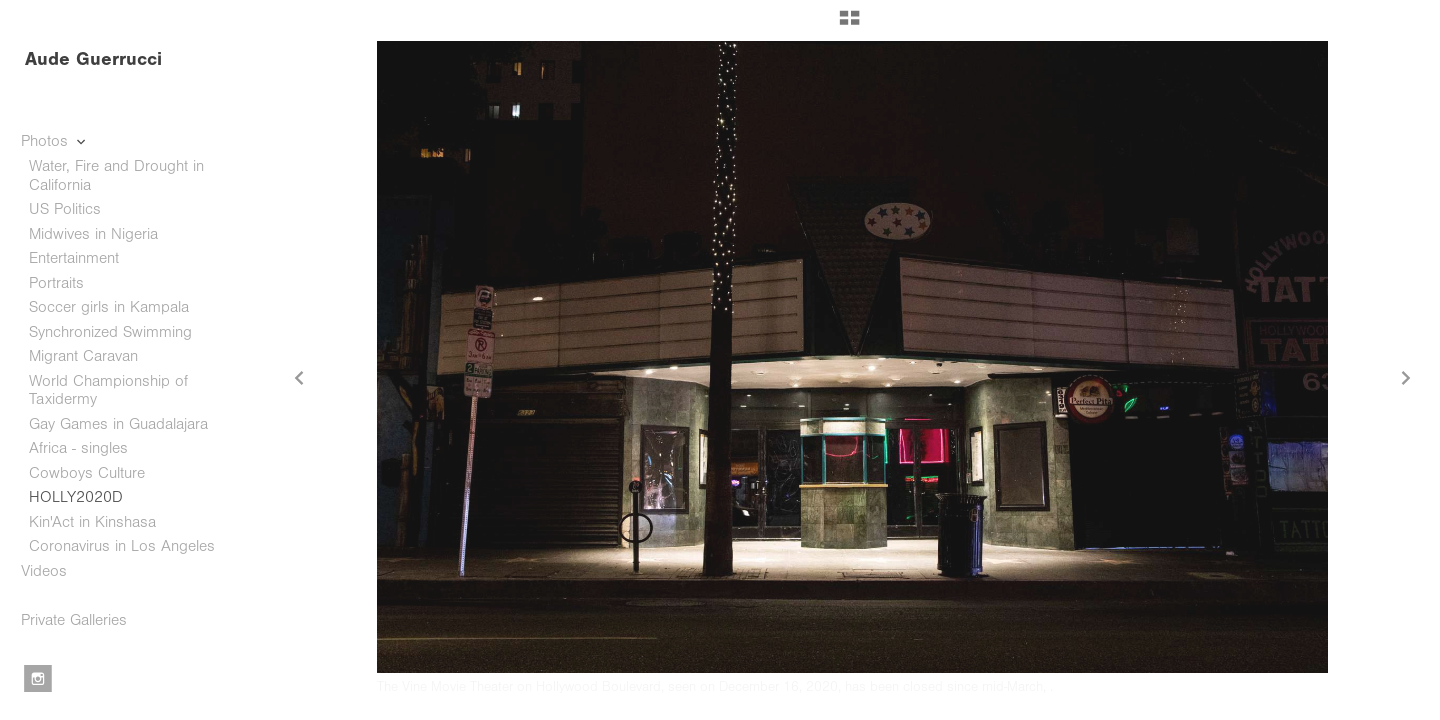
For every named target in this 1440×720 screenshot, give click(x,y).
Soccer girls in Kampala (109, 307)
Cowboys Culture (87, 473)
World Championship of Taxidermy (108, 390)
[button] (849, 25)
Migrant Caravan (83, 356)
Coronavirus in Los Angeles (122, 546)
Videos (44, 571)
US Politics (65, 209)
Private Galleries (74, 620)
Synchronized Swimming (110, 332)
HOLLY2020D (76, 497)
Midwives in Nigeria (93, 234)
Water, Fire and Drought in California (116, 175)
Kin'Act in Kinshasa (92, 522)
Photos (55, 141)
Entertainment (74, 258)
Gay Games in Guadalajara (118, 424)
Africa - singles (78, 448)
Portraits (56, 283)
